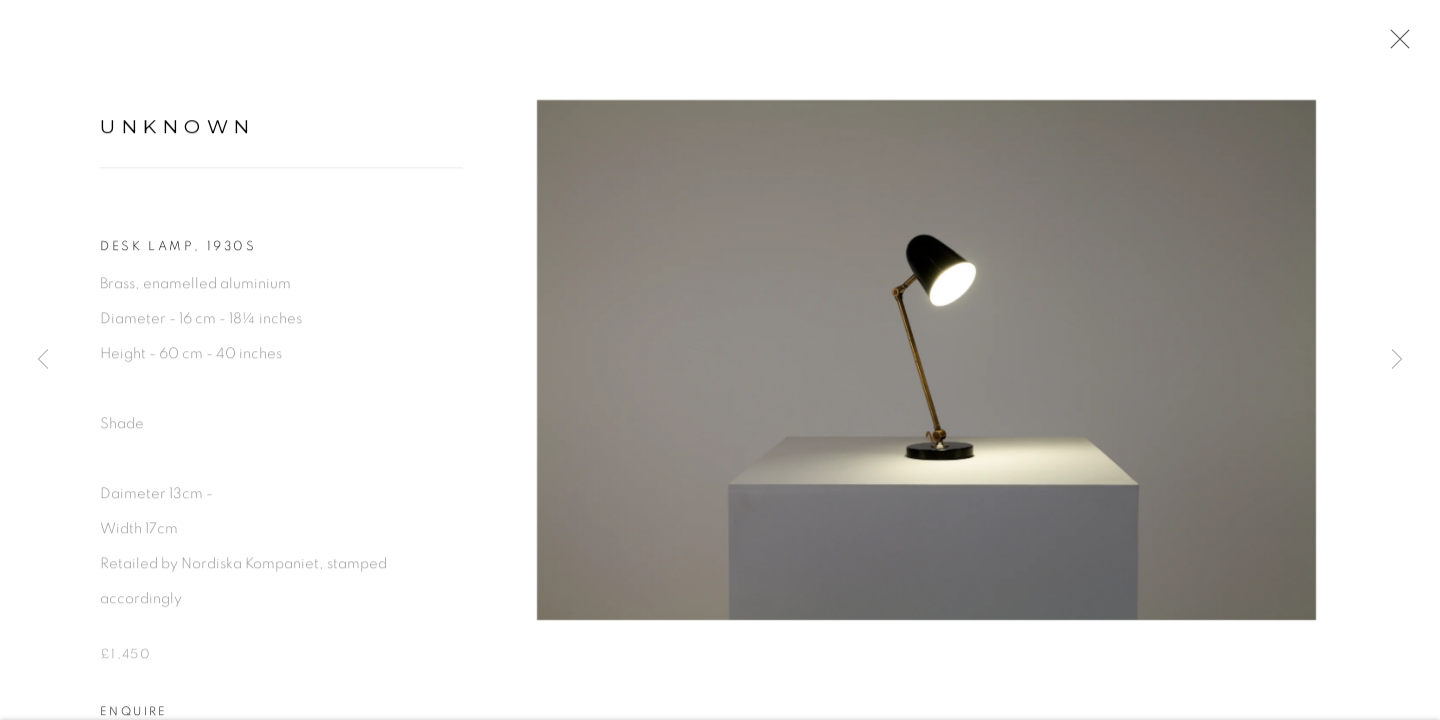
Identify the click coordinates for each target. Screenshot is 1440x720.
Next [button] (1397, 360)
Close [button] (1395, 45)
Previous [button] (43, 360)
